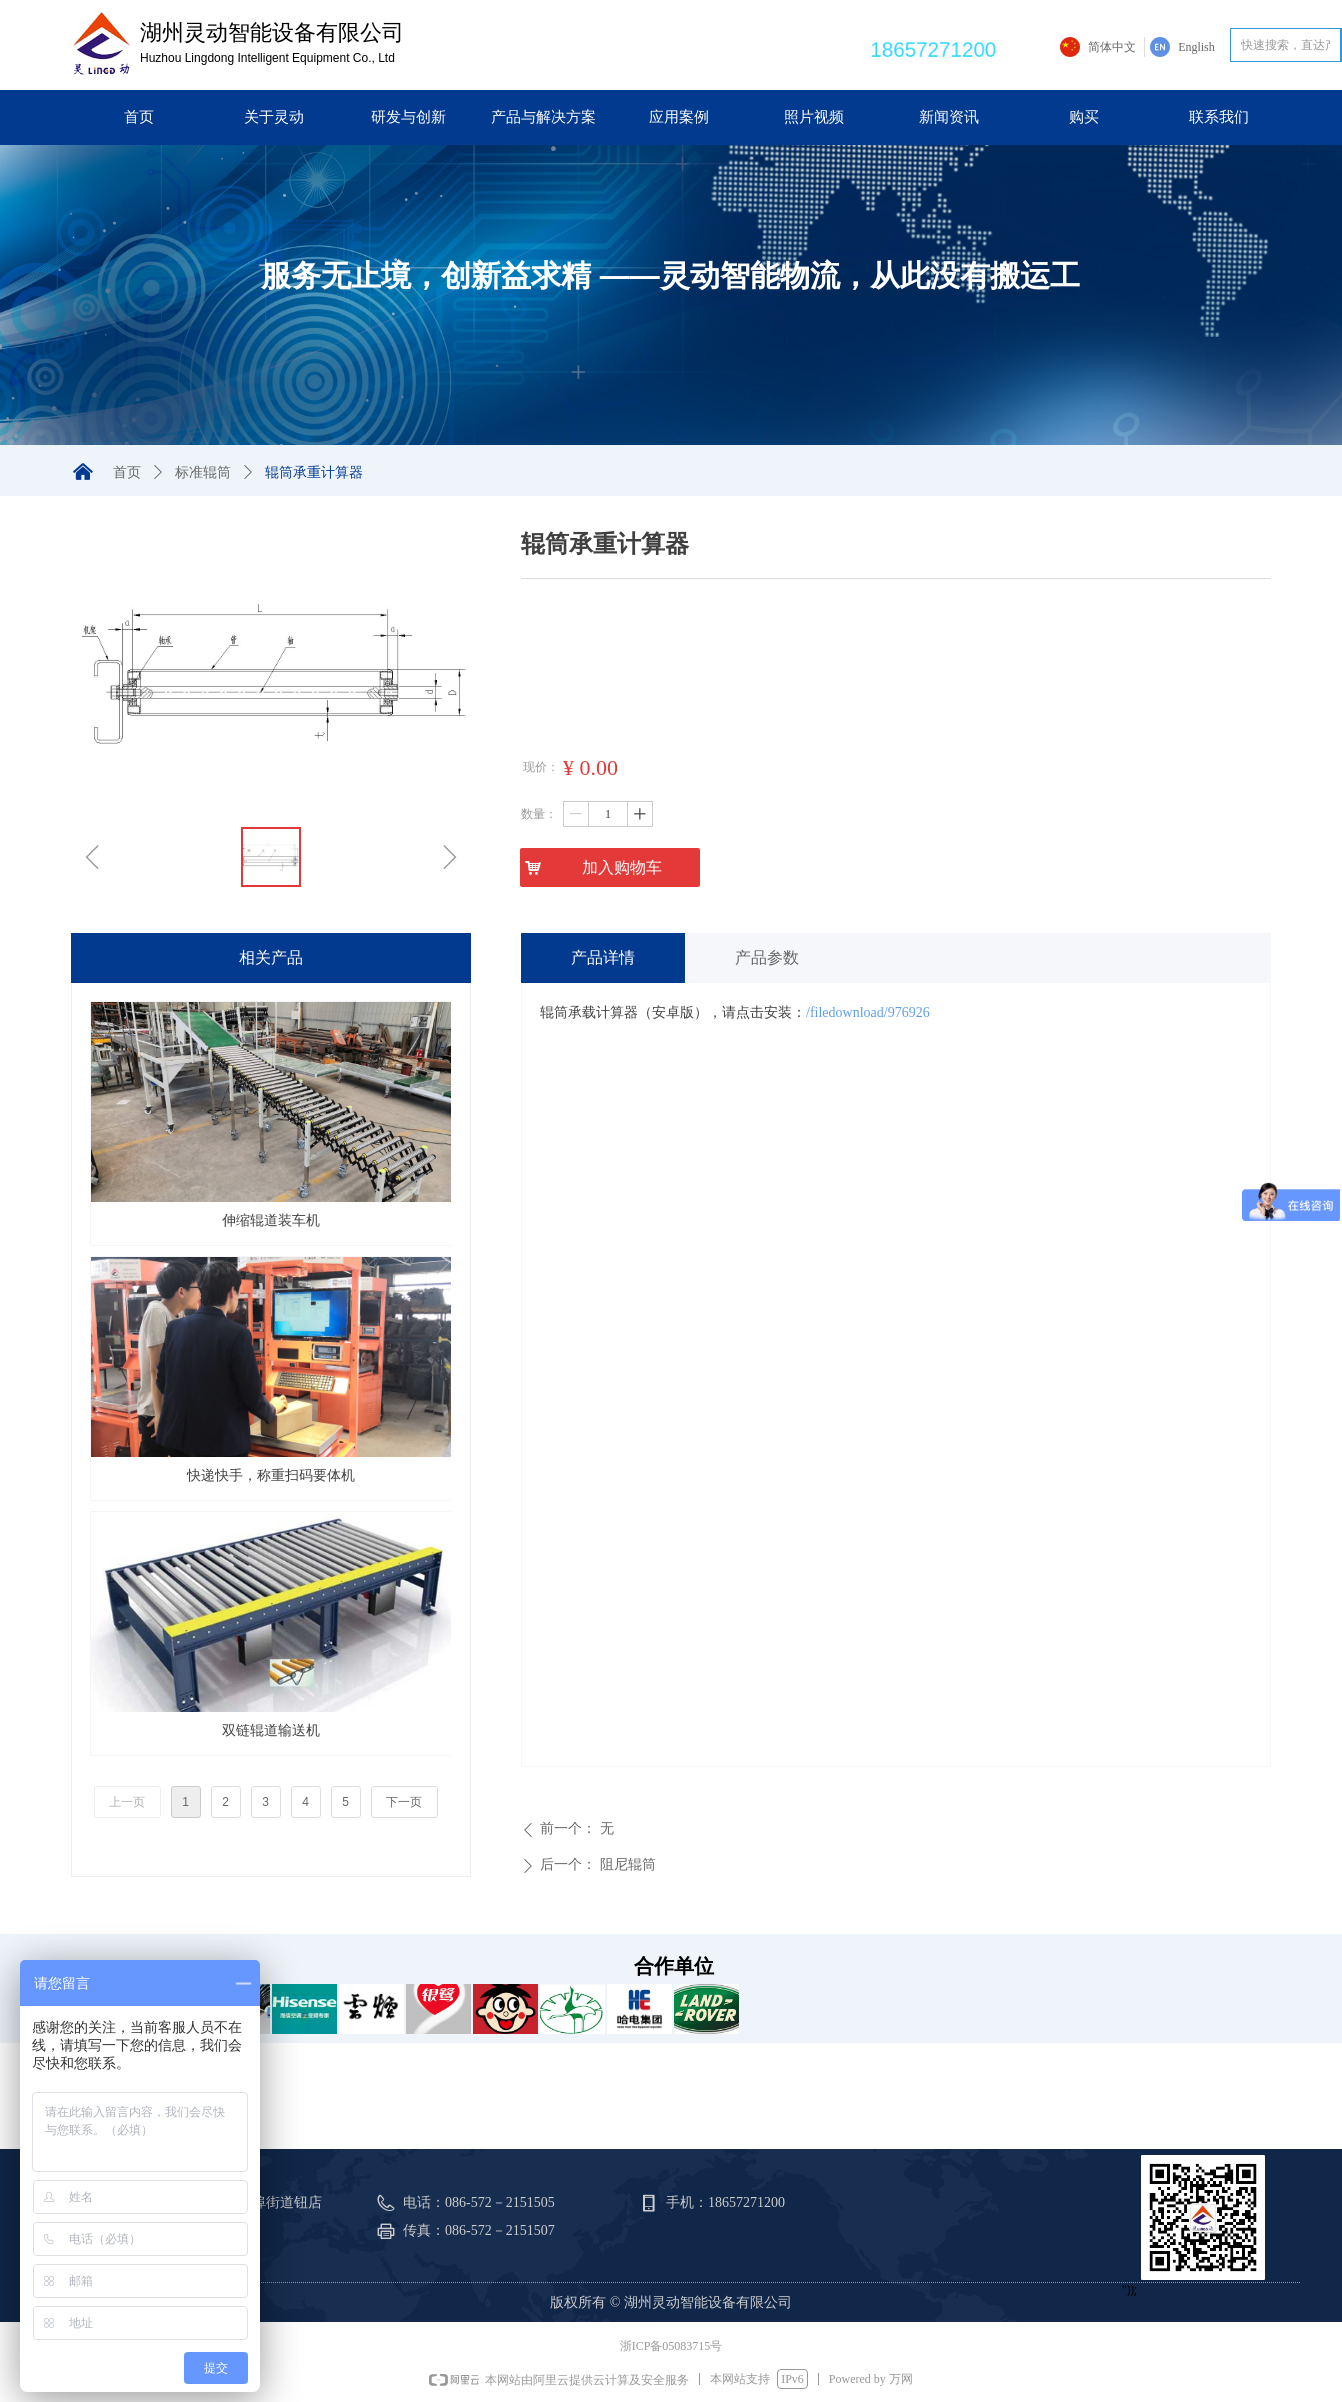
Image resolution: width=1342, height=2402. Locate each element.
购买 (1084, 117)
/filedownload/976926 (868, 1012)
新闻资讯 (949, 117)
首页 (139, 117)
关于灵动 (274, 117)
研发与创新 (408, 117)
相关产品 (271, 957)
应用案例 (679, 117)
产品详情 (603, 957)
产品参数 (767, 957)
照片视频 (814, 117)
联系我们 (1219, 117)
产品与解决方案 (543, 117)
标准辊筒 (203, 472)
